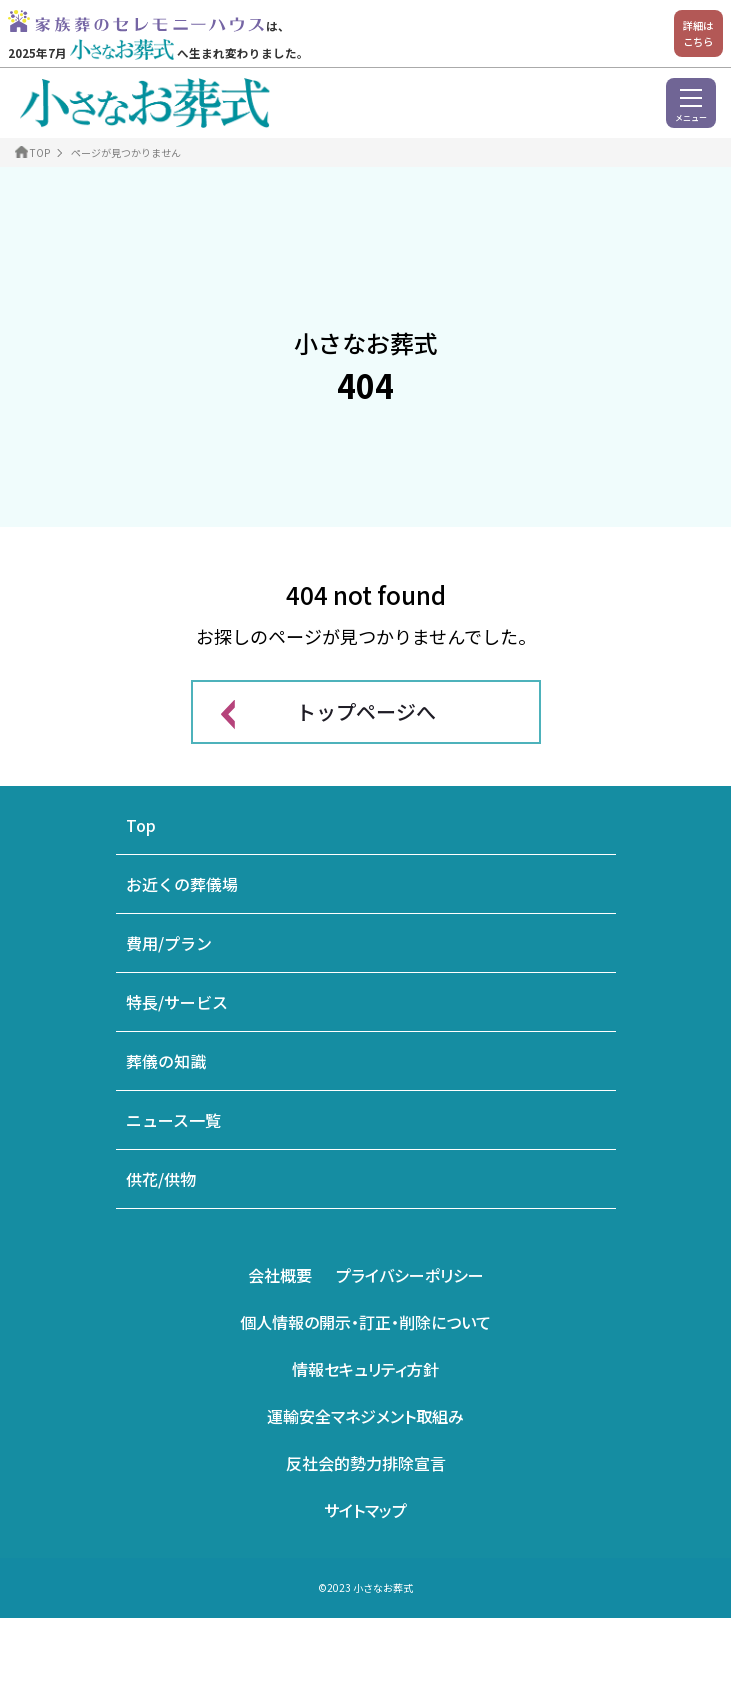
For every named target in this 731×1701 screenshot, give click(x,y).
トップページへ (366, 711)
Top (141, 825)
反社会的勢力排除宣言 (366, 1463)
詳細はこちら (698, 33)
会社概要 (280, 1275)
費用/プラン (169, 943)
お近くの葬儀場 (182, 884)
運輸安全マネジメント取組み (365, 1416)
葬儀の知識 (166, 1061)
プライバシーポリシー (410, 1275)
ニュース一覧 (173, 1120)
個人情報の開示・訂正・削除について (365, 1322)
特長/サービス (177, 1002)
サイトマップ (365, 1510)
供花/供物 (161, 1179)
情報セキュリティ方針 (365, 1369)
